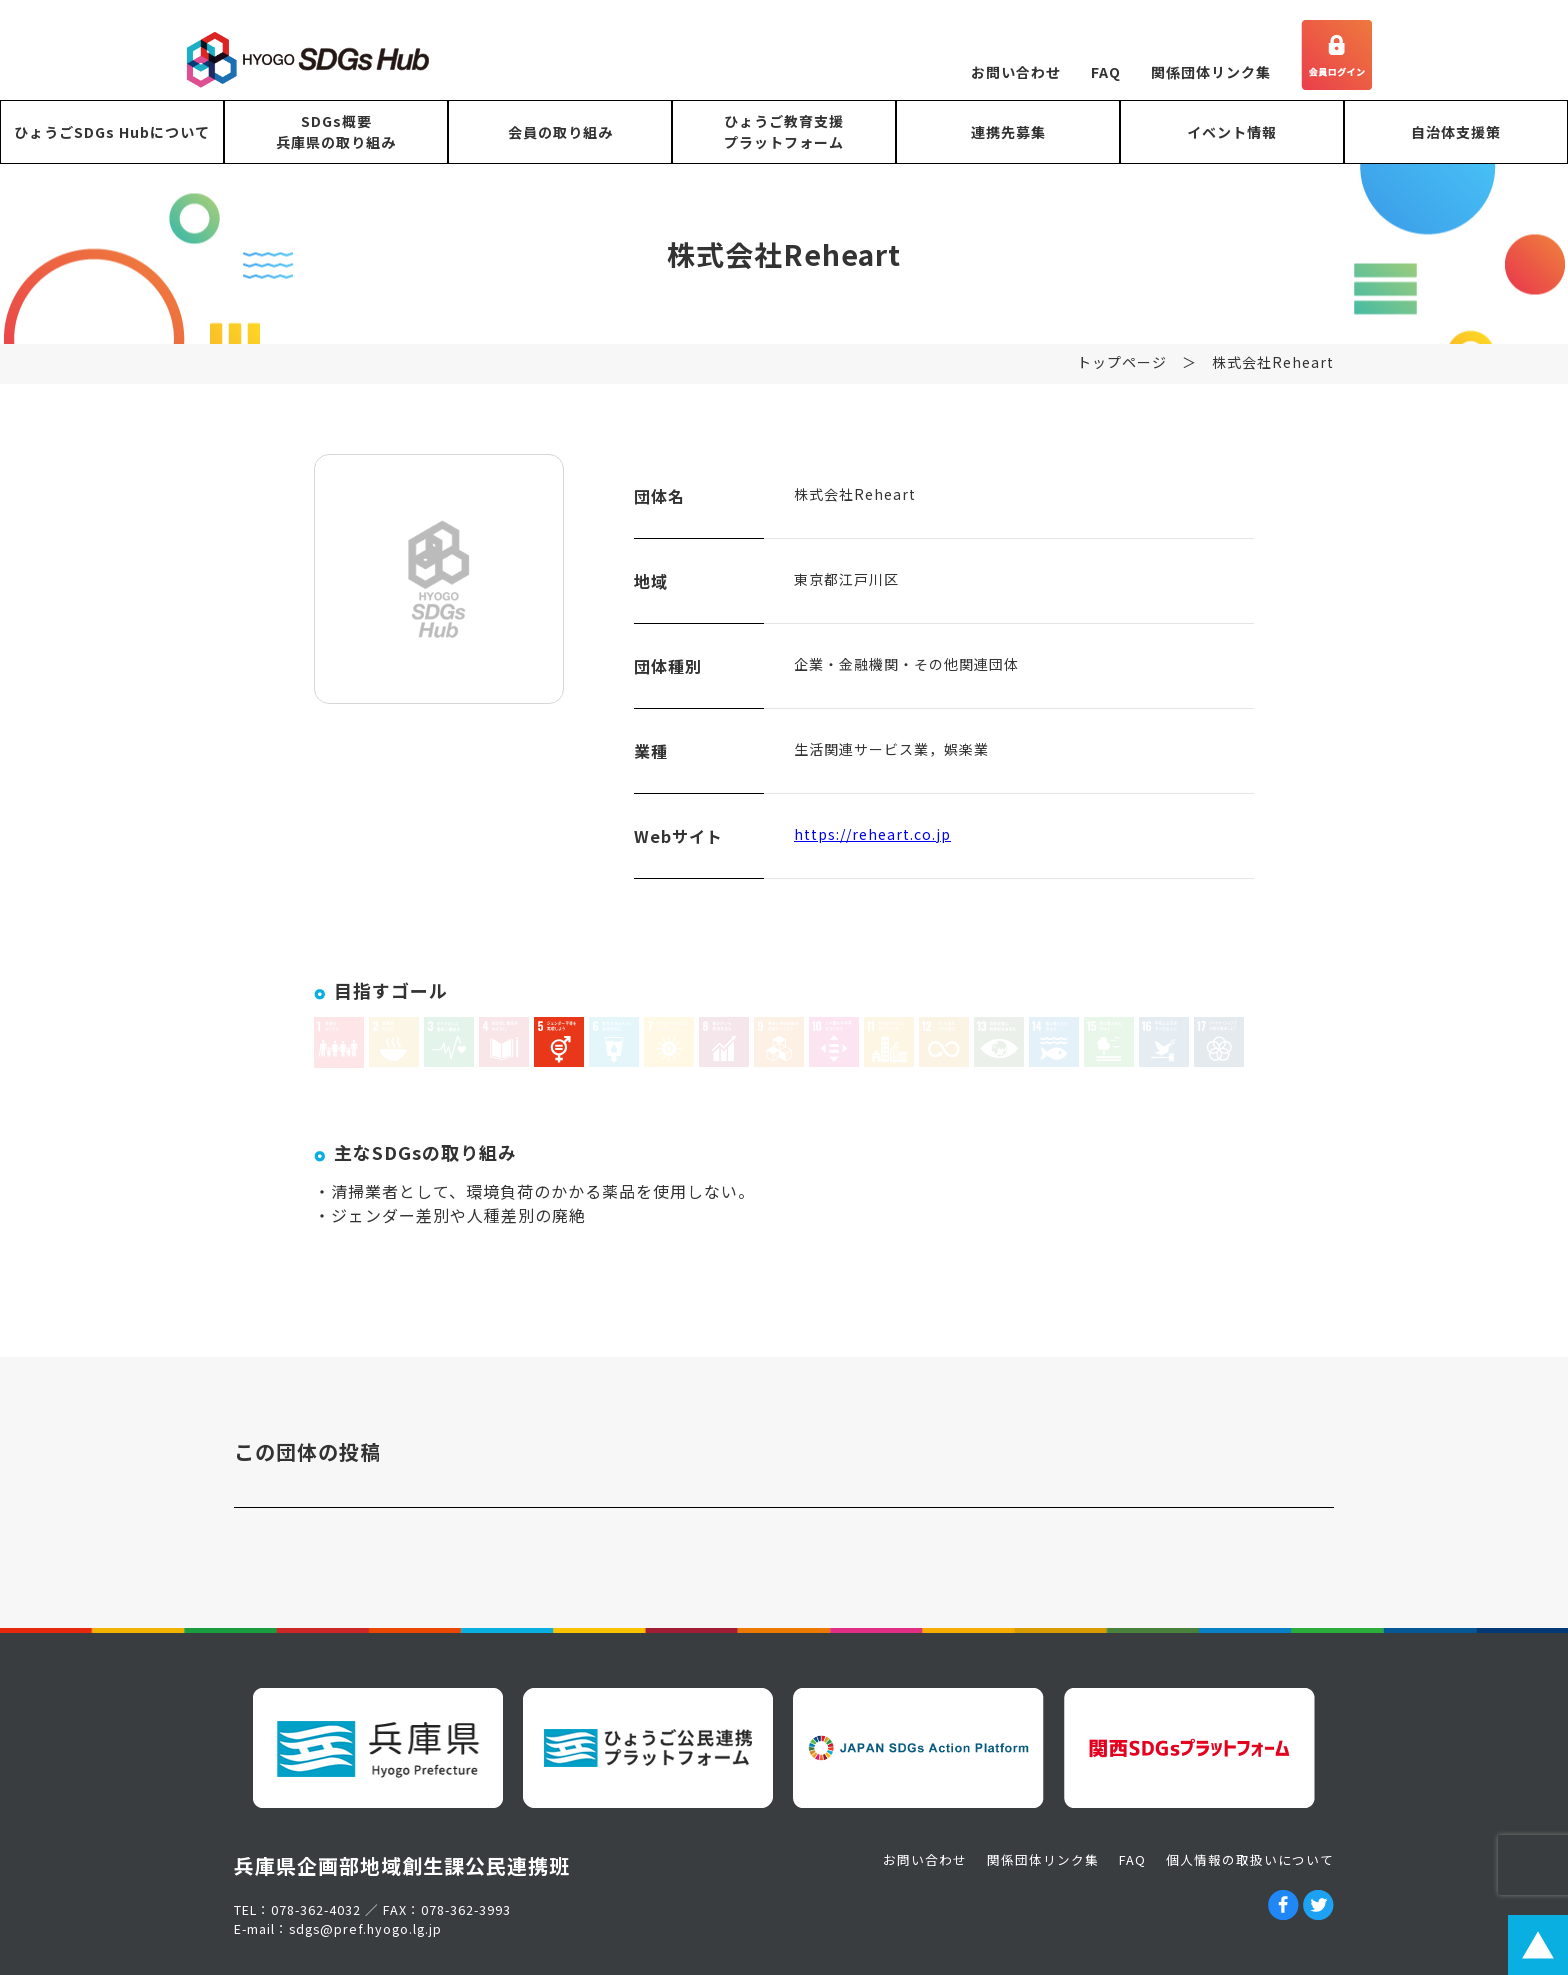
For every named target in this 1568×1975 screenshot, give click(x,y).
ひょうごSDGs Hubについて (112, 132)
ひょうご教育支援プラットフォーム (784, 131)
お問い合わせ (1016, 72)
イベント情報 (1232, 132)
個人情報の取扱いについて (1250, 1859)
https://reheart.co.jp (872, 848)
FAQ (1106, 72)
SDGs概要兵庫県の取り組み (336, 131)
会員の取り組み (560, 132)
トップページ (1122, 376)
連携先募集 (1008, 132)
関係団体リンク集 (1211, 72)
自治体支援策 (1456, 132)
